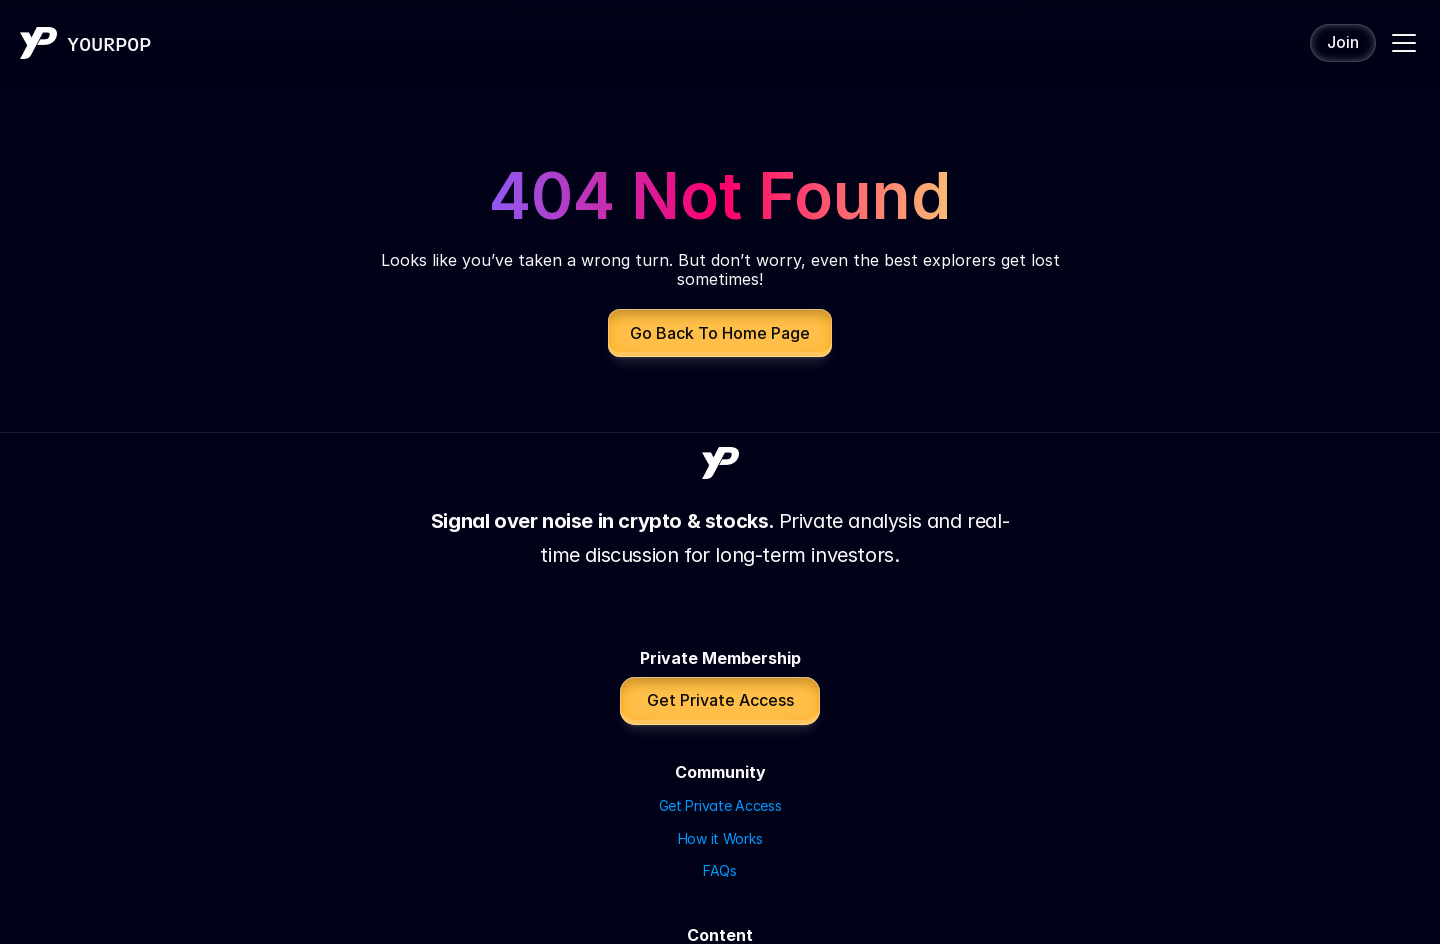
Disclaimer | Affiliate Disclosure (720, 879)
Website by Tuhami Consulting (720, 912)
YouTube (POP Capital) (743, 723)
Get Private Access (730, 548)
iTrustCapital (1055, 548)
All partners (1051, 613)
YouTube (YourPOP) (732, 691)
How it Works (711, 580)
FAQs (686, 613)
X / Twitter (703, 756)
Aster (1031, 580)
